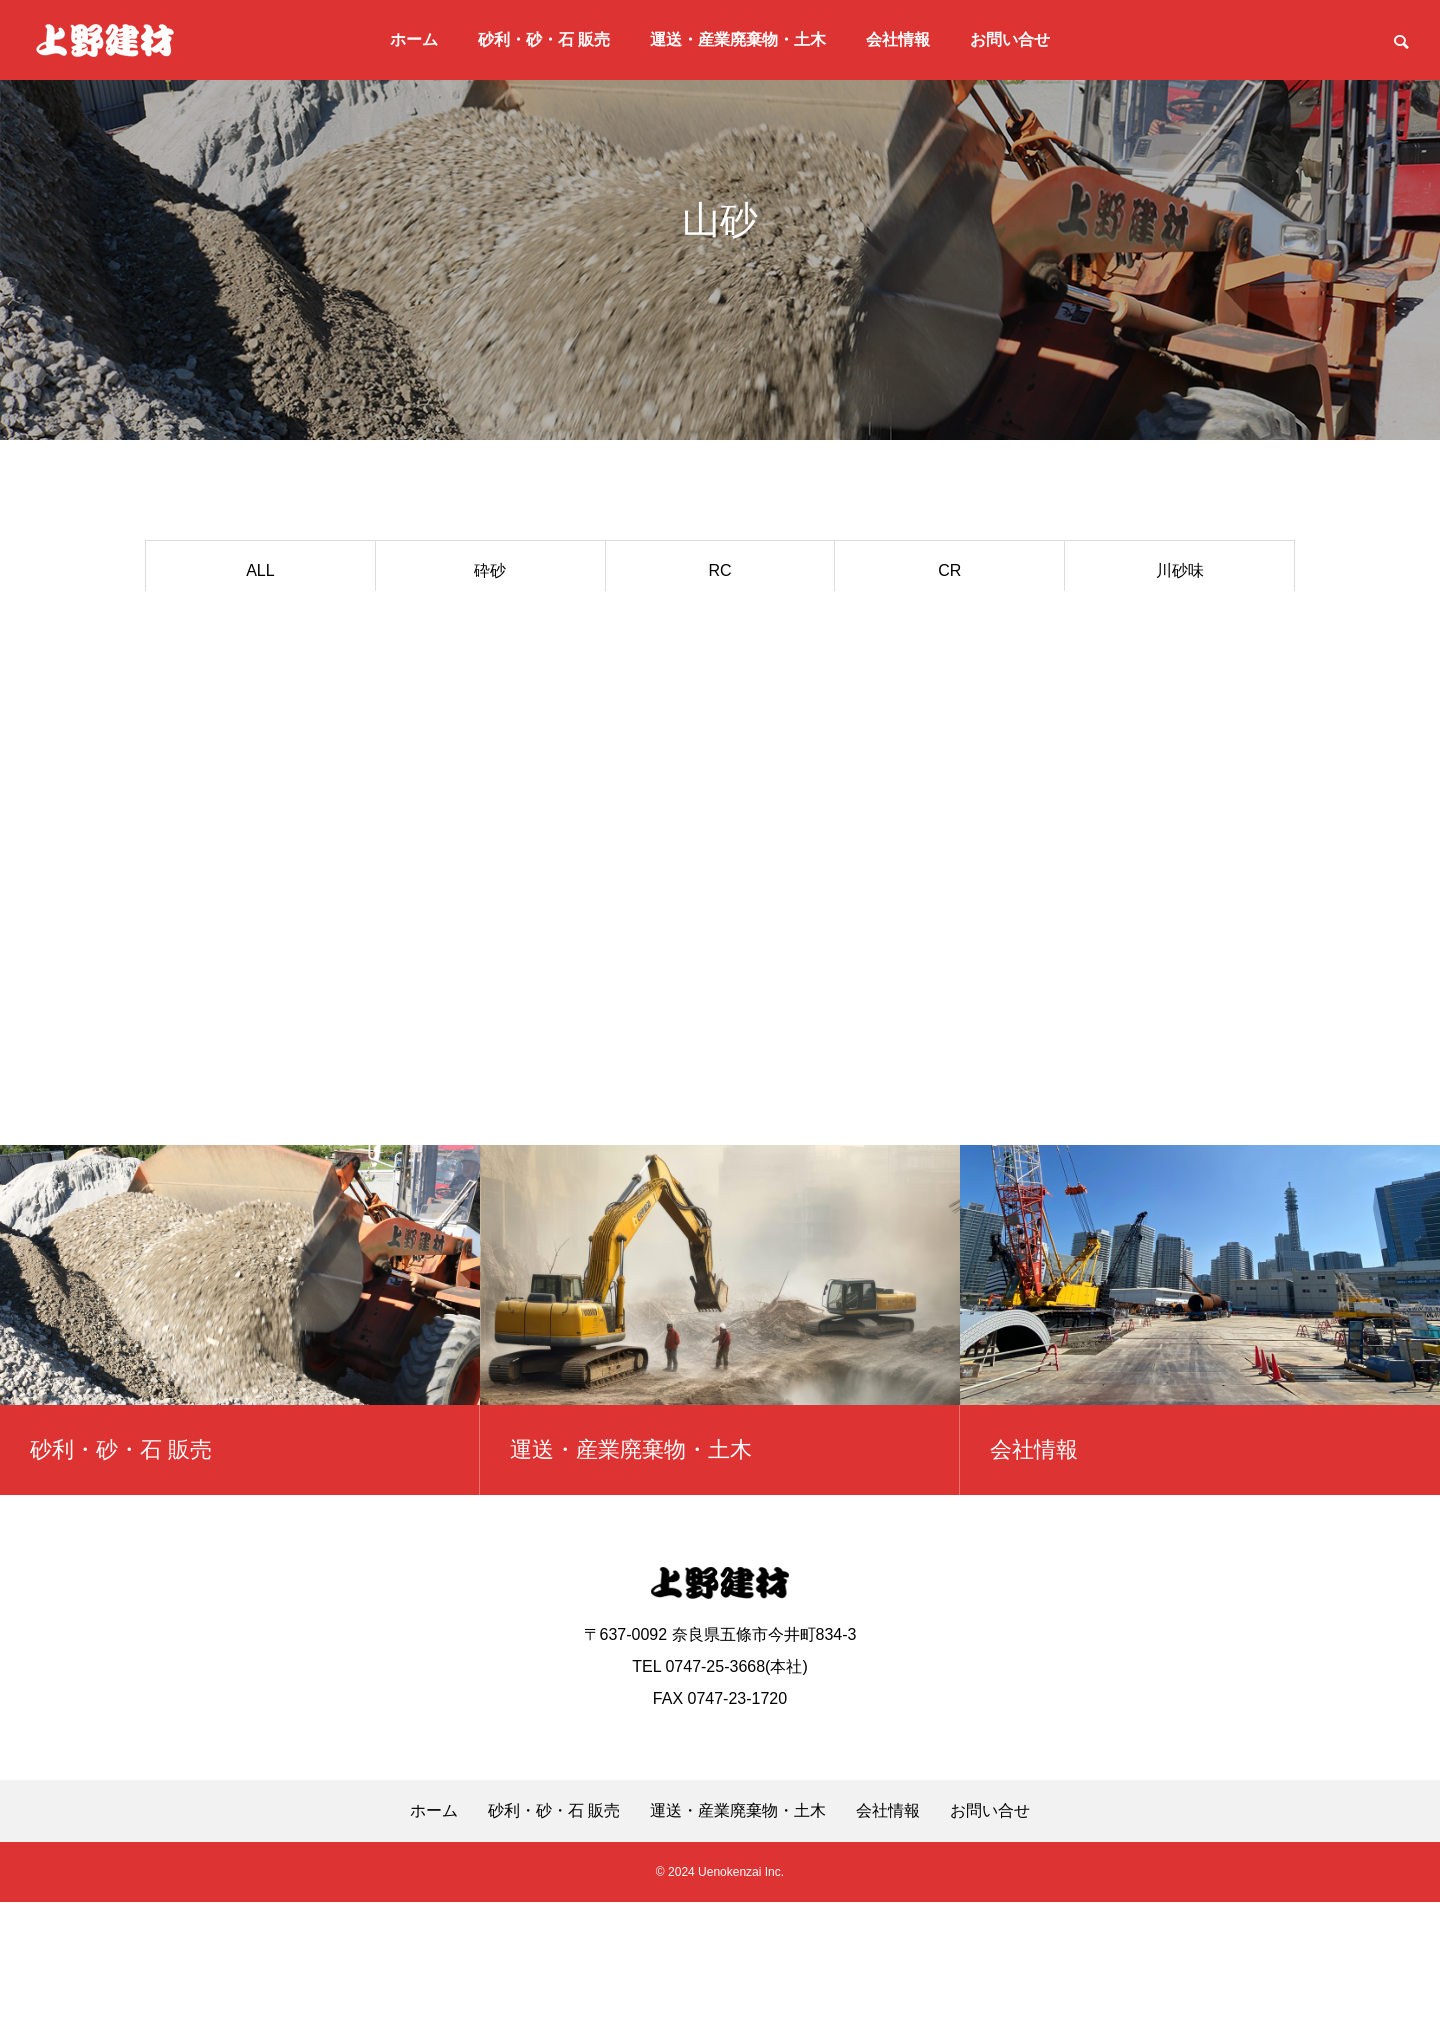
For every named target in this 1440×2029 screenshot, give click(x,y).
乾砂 (1180, 629)
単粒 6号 (490, 629)
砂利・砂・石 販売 (544, 39)
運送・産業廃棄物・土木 (738, 39)
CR (949, 570)
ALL (260, 570)
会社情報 (898, 39)
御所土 (950, 629)
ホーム (414, 39)
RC (719, 570)
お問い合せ (1010, 39)
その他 (490, 688)
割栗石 (260, 688)
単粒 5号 (719, 629)
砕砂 (490, 570)
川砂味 (1180, 570)
